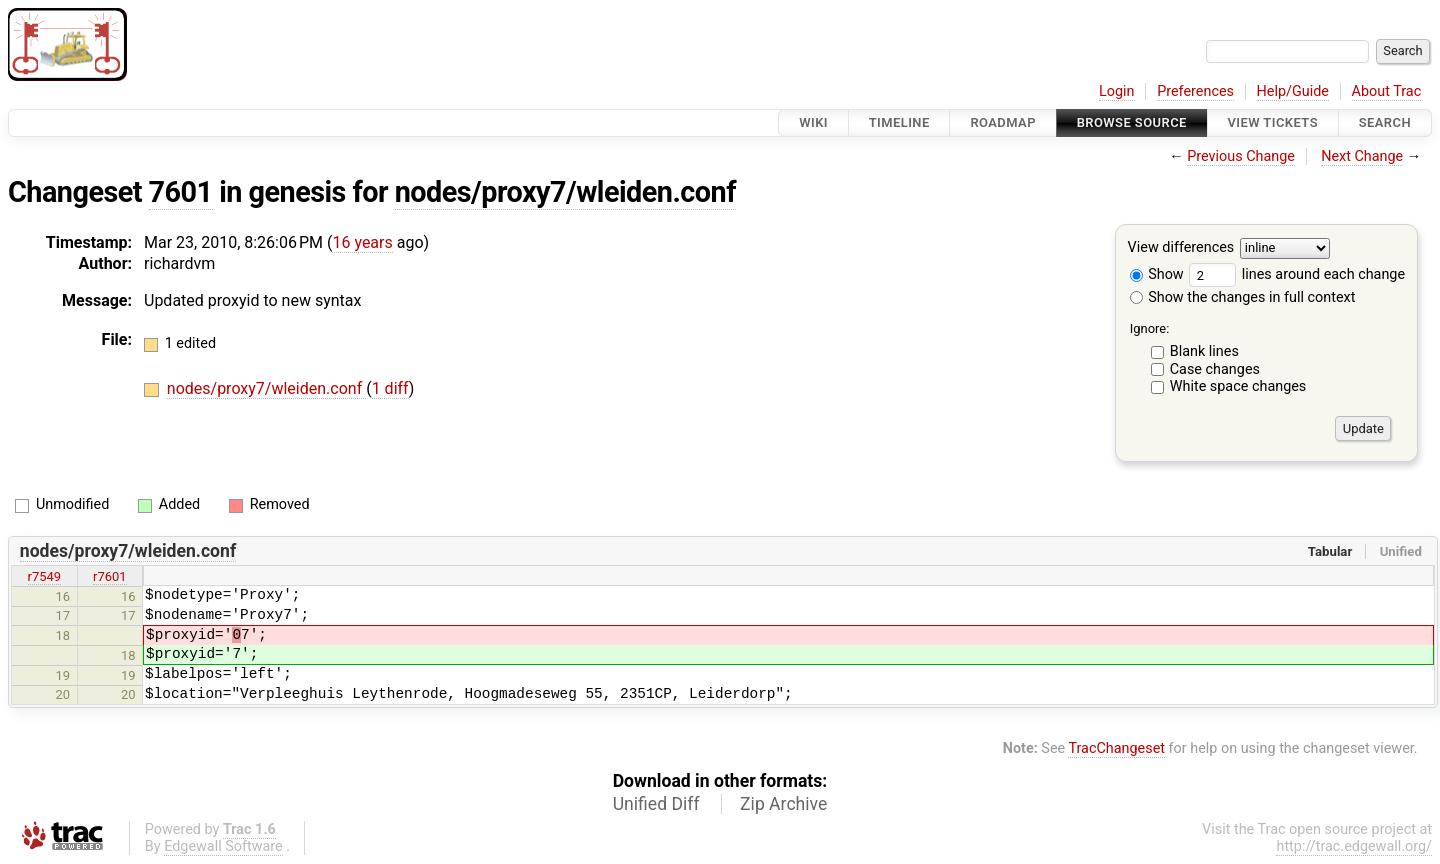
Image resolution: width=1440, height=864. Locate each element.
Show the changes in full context (1243, 297)
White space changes (1238, 386)
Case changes (1215, 369)
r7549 (45, 576)
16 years (362, 242)
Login (1117, 91)
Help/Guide (1293, 91)
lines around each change (1297, 274)
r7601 (110, 576)
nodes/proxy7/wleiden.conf (565, 192)
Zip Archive (783, 804)
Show (1157, 274)
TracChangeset (1116, 748)
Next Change (1362, 156)
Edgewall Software (223, 846)
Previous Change (1241, 156)
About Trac (1387, 91)
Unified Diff (656, 804)
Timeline (899, 122)
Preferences (1195, 91)
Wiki (813, 122)
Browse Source (1132, 122)
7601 (181, 192)
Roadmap (1003, 122)
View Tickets (1273, 122)
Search (1385, 122)
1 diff (390, 388)
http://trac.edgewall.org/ (1354, 846)
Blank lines (1204, 351)
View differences (1181, 248)
